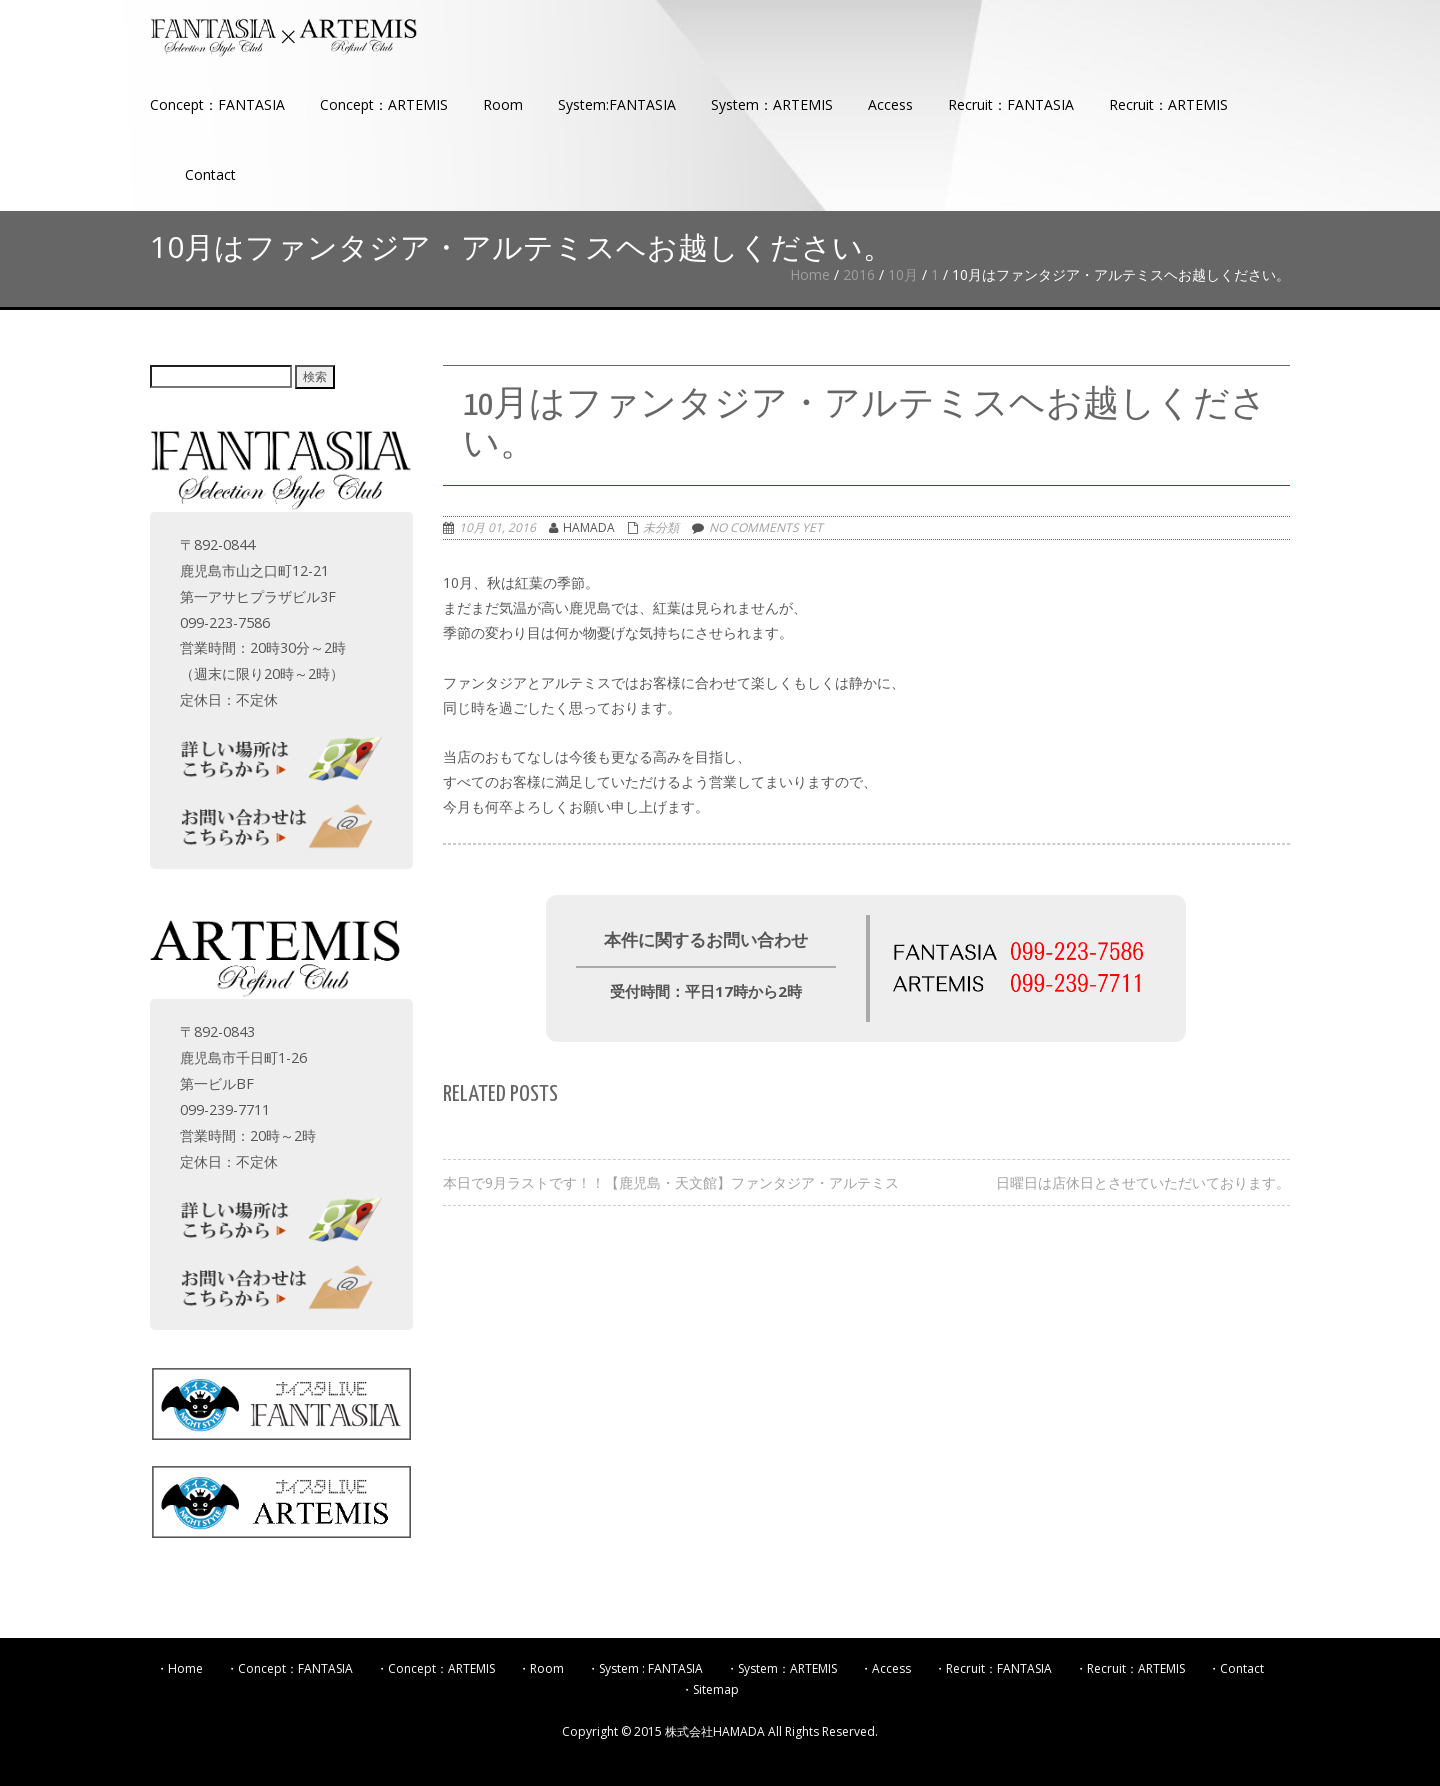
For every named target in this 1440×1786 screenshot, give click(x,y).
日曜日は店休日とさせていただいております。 (1143, 1182)
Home (810, 274)
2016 (859, 274)
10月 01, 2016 (497, 527)
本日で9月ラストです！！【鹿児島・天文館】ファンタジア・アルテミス (671, 1182)
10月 (903, 274)
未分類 (661, 527)
